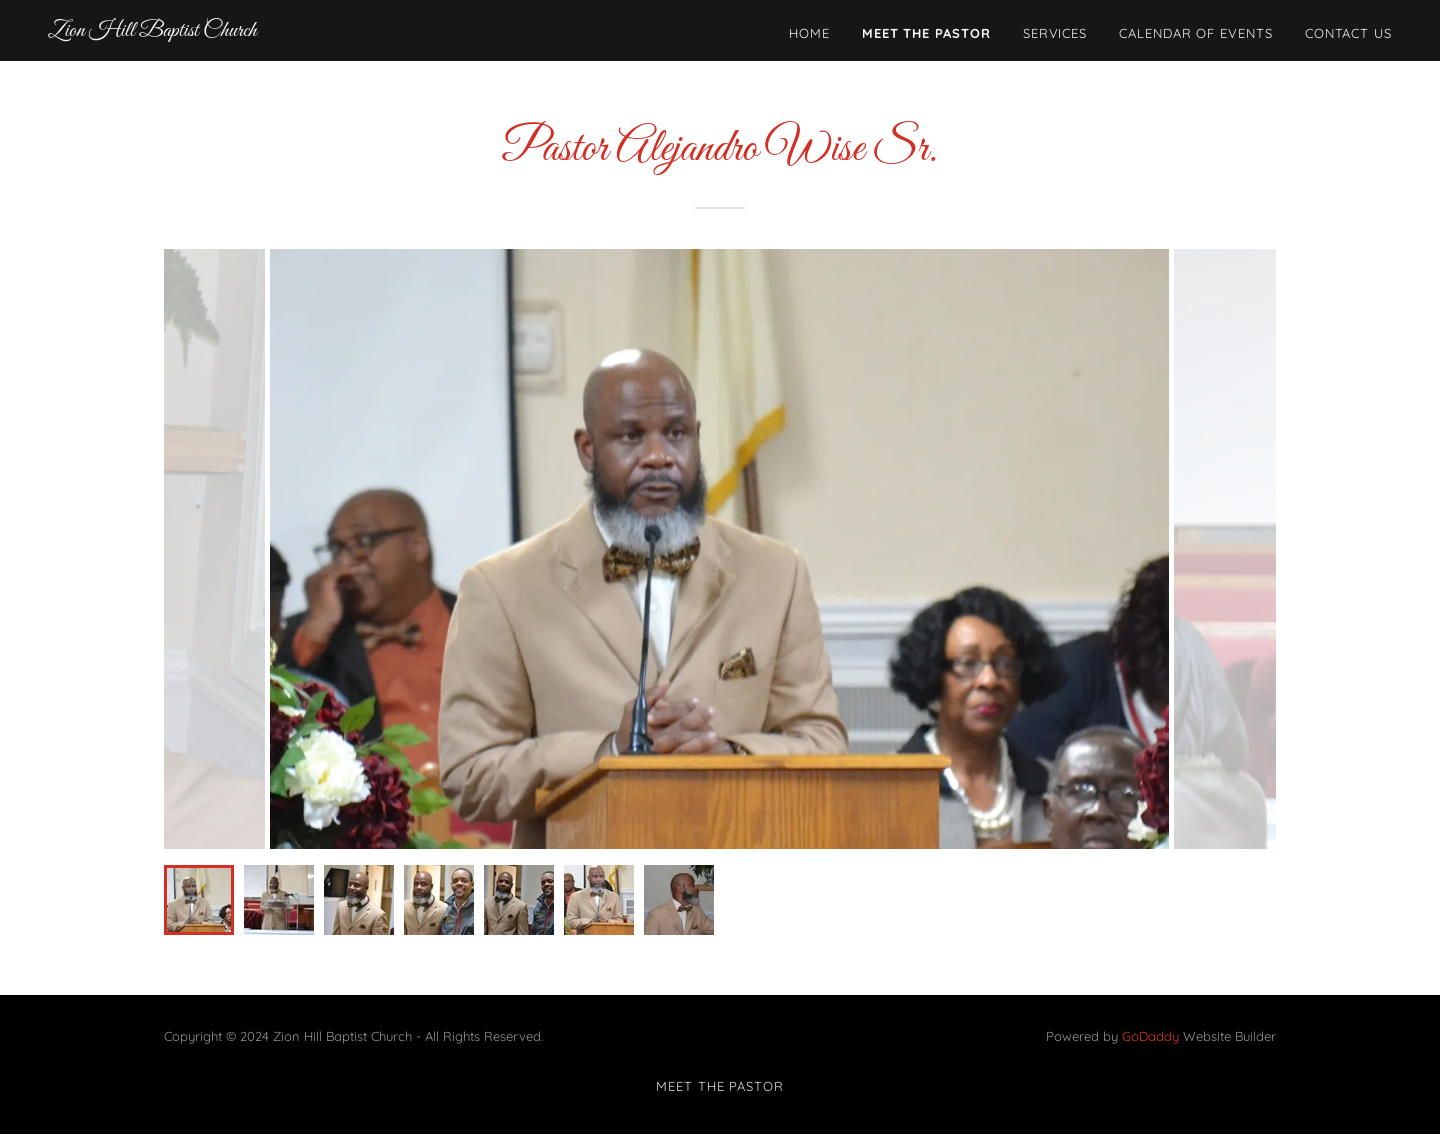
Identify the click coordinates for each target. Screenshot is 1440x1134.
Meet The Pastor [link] (926, 33)
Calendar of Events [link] (1196, 33)
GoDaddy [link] (1150, 1036)
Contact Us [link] (1348, 33)
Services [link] (1055, 33)
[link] (152, 31)
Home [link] (809, 33)
